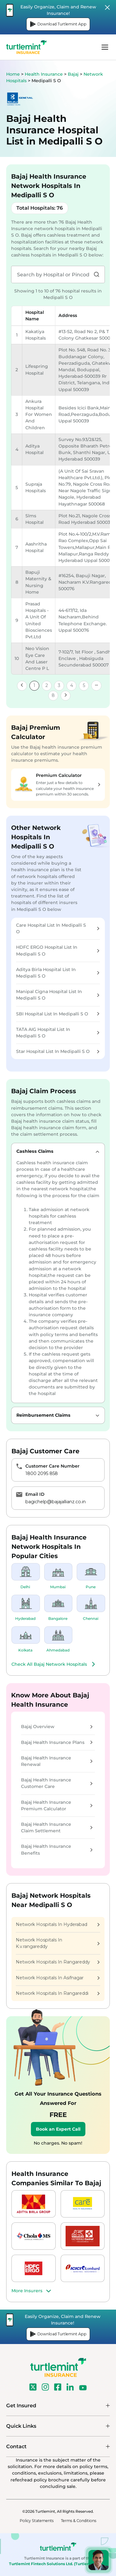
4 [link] (71, 685)
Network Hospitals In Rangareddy (58, 1962)
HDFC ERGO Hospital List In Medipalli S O (57, 950)
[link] (22, 686)
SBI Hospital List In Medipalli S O (57, 1014)
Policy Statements (37, 2520)
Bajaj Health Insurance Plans (56, 1742)
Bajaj (74, 74)
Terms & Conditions (78, 2520)
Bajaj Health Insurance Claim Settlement (56, 1827)
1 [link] (34, 685)
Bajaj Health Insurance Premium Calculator (56, 1805)
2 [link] (46, 685)
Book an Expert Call (58, 2129)
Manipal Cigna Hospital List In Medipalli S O (57, 995)
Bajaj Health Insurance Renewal (56, 1761)
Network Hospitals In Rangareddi (58, 1993)
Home (13, 74)
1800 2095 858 (41, 1473)
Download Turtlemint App (58, 24)
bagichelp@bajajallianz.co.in (55, 1501)
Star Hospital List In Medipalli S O (57, 1051)
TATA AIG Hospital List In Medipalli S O (57, 1033)
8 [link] (53, 695)
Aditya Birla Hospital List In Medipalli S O (57, 973)
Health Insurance (44, 74)
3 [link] (59, 685)
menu (105, 47)
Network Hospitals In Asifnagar (58, 1978)
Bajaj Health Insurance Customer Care (56, 1783)
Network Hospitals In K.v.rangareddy (58, 1943)
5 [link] (84, 685)
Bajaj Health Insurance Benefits (56, 1849)
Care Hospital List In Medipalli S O (57, 928)
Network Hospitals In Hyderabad (58, 1924)
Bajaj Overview (56, 1726)
